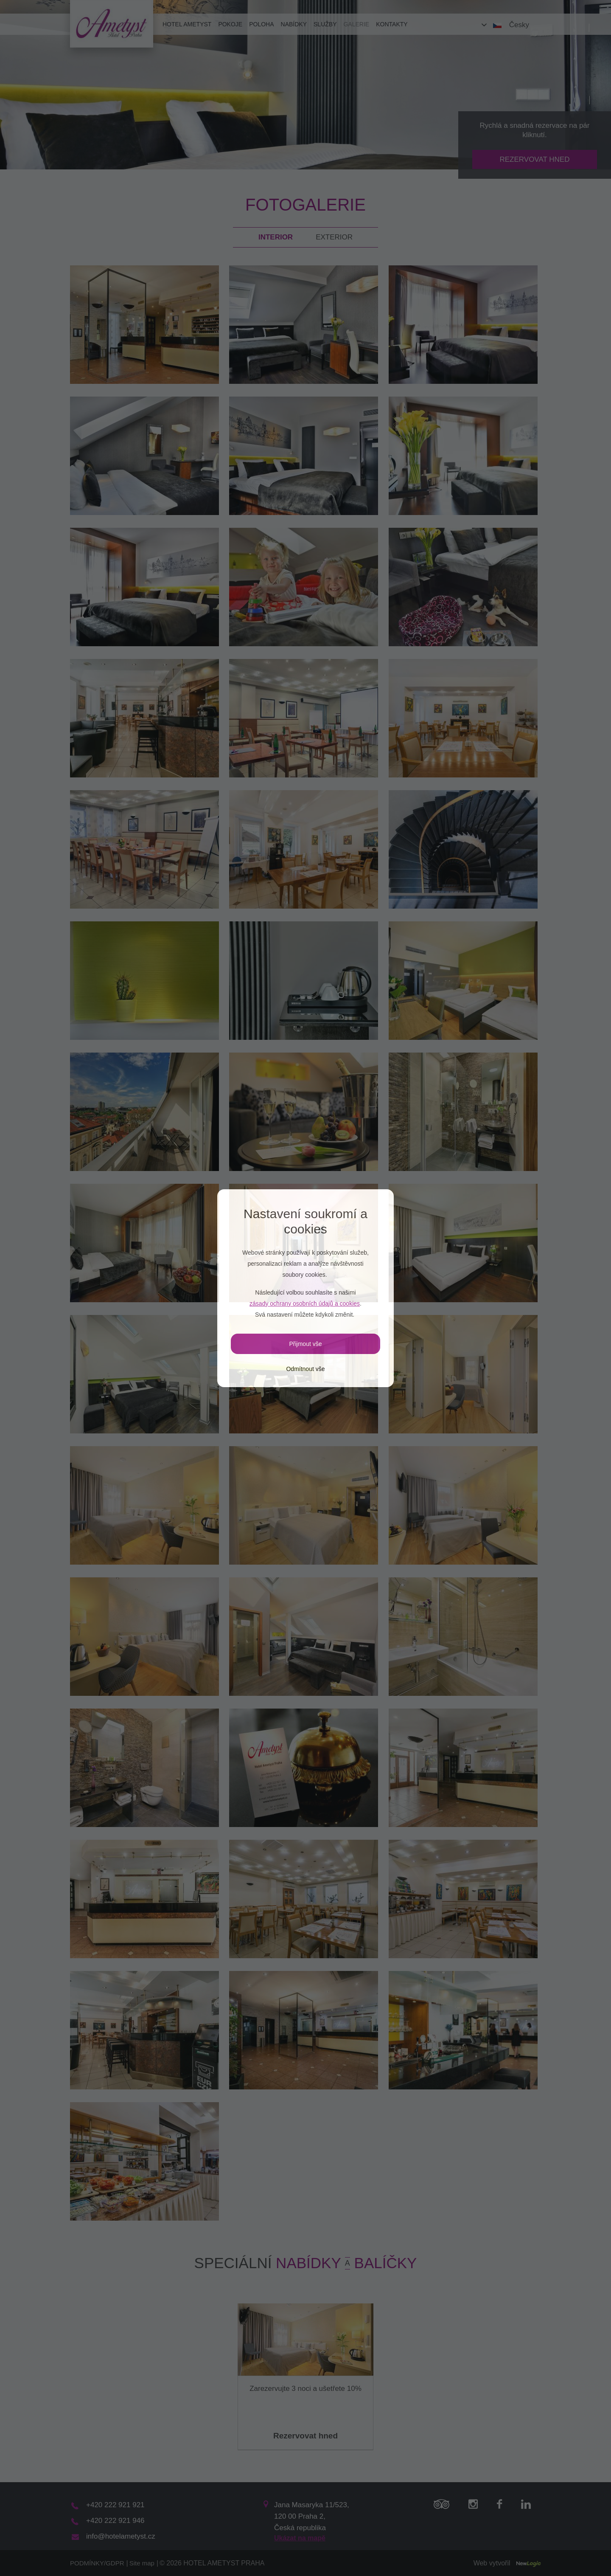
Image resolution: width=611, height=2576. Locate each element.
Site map (141, 2563)
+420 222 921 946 (115, 2521)
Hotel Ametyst (187, 24)
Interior (275, 237)
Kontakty (391, 24)
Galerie (356, 24)
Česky (519, 25)
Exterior (334, 237)
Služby (325, 24)
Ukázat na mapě (299, 2538)
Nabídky (294, 24)
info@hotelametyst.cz (120, 2536)
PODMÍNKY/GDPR (97, 2563)
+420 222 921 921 (115, 2505)
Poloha (261, 24)
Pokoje (230, 24)
